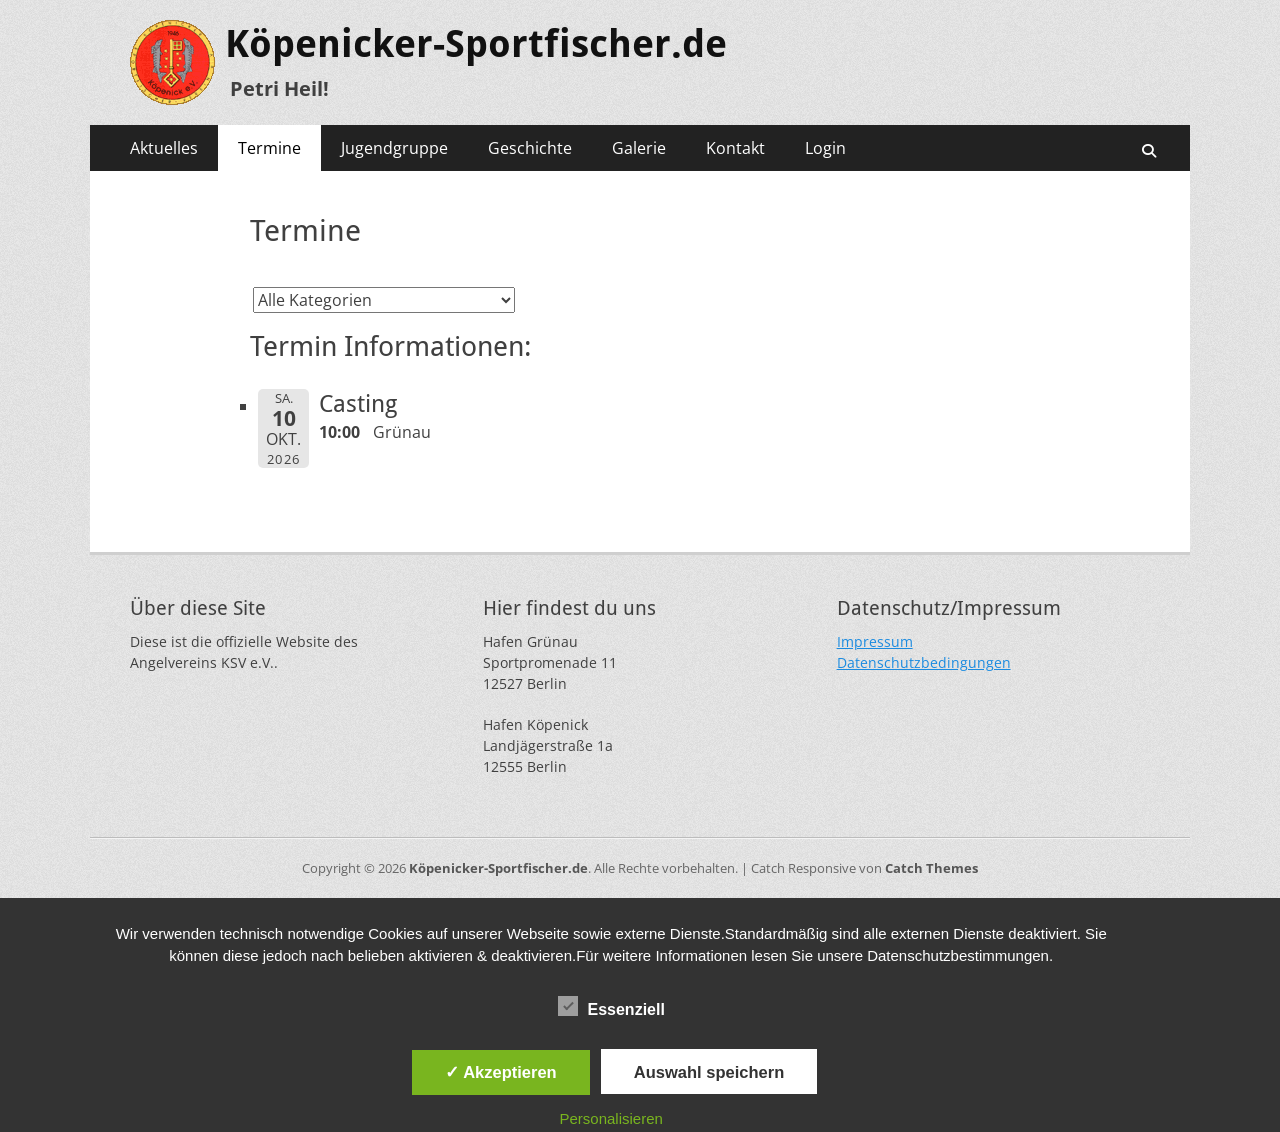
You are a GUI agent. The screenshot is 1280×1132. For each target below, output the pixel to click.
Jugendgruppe (394, 148)
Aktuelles (164, 148)
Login (825, 148)
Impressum (875, 641)
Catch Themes (931, 868)
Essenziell (611, 1006)
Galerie (639, 148)
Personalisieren (611, 1118)
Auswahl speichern (709, 1072)
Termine (269, 148)
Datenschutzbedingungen (924, 662)
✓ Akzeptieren (501, 1072)
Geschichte (530, 148)
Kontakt (735, 148)
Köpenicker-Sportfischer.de (476, 44)
